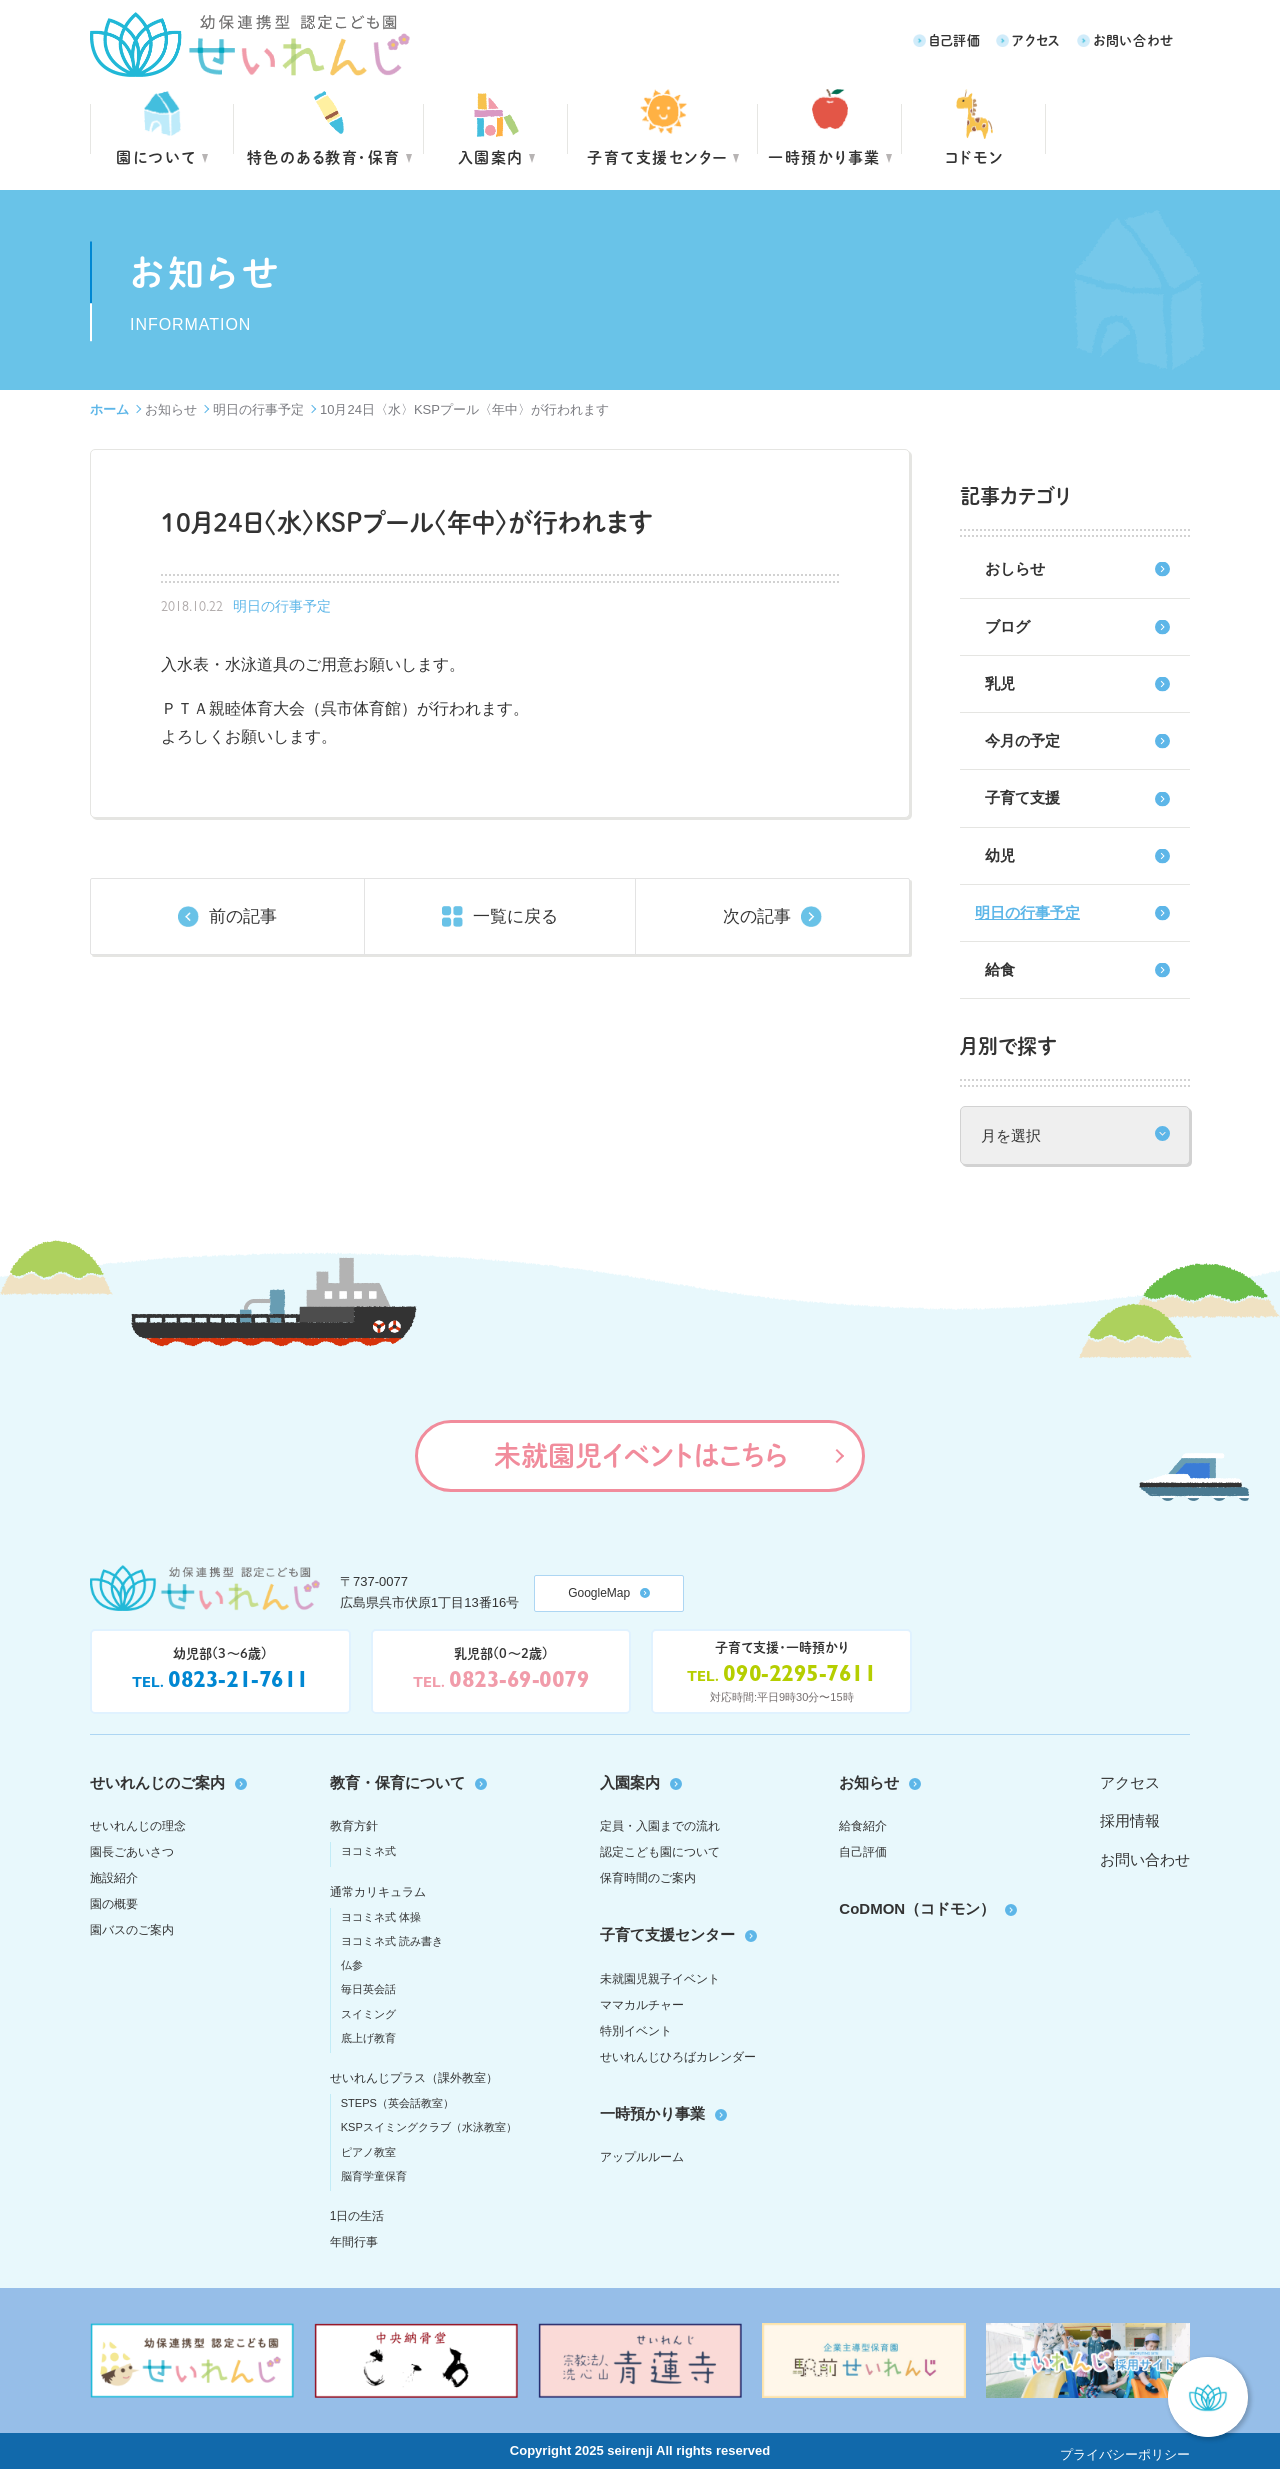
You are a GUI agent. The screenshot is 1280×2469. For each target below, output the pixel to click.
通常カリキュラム (378, 1892)
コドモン (974, 156)
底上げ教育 (368, 2038)
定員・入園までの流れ (660, 1826)
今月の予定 (1022, 740)
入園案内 (491, 156)
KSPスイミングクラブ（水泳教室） (429, 2127)
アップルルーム (642, 2157)
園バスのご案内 (132, 1930)
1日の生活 (357, 2216)
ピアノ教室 (368, 2152)
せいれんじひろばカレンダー (678, 2057)
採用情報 (1130, 1820)
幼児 (1000, 855)
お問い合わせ (1133, 39)
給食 (1000, 969)
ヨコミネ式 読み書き (392, 1941)
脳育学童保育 (374, 2176)
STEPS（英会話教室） (397, 2103)
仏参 (352, 1965)
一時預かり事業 (652, 2113)
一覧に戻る (515, 916)
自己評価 (955, 39)
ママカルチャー (642, 2005)
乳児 (1000, 683)
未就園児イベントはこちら (640, 1455)
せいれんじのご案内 (157, 1782)
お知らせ (171, 409)
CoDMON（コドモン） (917, 1908)
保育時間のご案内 (648, 1878)
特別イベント (636, 2031)
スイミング (368, 2014)
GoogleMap (599, 1593)
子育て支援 (1022, 797)
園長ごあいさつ (132, 1852)
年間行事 (354, 2242)
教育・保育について (397, 1782)
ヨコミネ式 (368, 1851)
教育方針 (354, 1826)
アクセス (1036, 39)
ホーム (109, 409)
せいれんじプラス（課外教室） (414, 2078)
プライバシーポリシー (1125, 2454)
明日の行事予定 (258, 409)
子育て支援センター (657, 156)
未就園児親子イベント (660, 1979)
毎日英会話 (368, 1989)
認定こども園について (660, 1852)
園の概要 (114, 1904)
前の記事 (243, 916)
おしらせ (1015, 568)
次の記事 (757, 916)
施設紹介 (114, 1878)
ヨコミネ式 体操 (381, 1917)
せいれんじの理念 (138, 1826)
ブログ (1007, 626)
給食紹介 (863, 1826)
